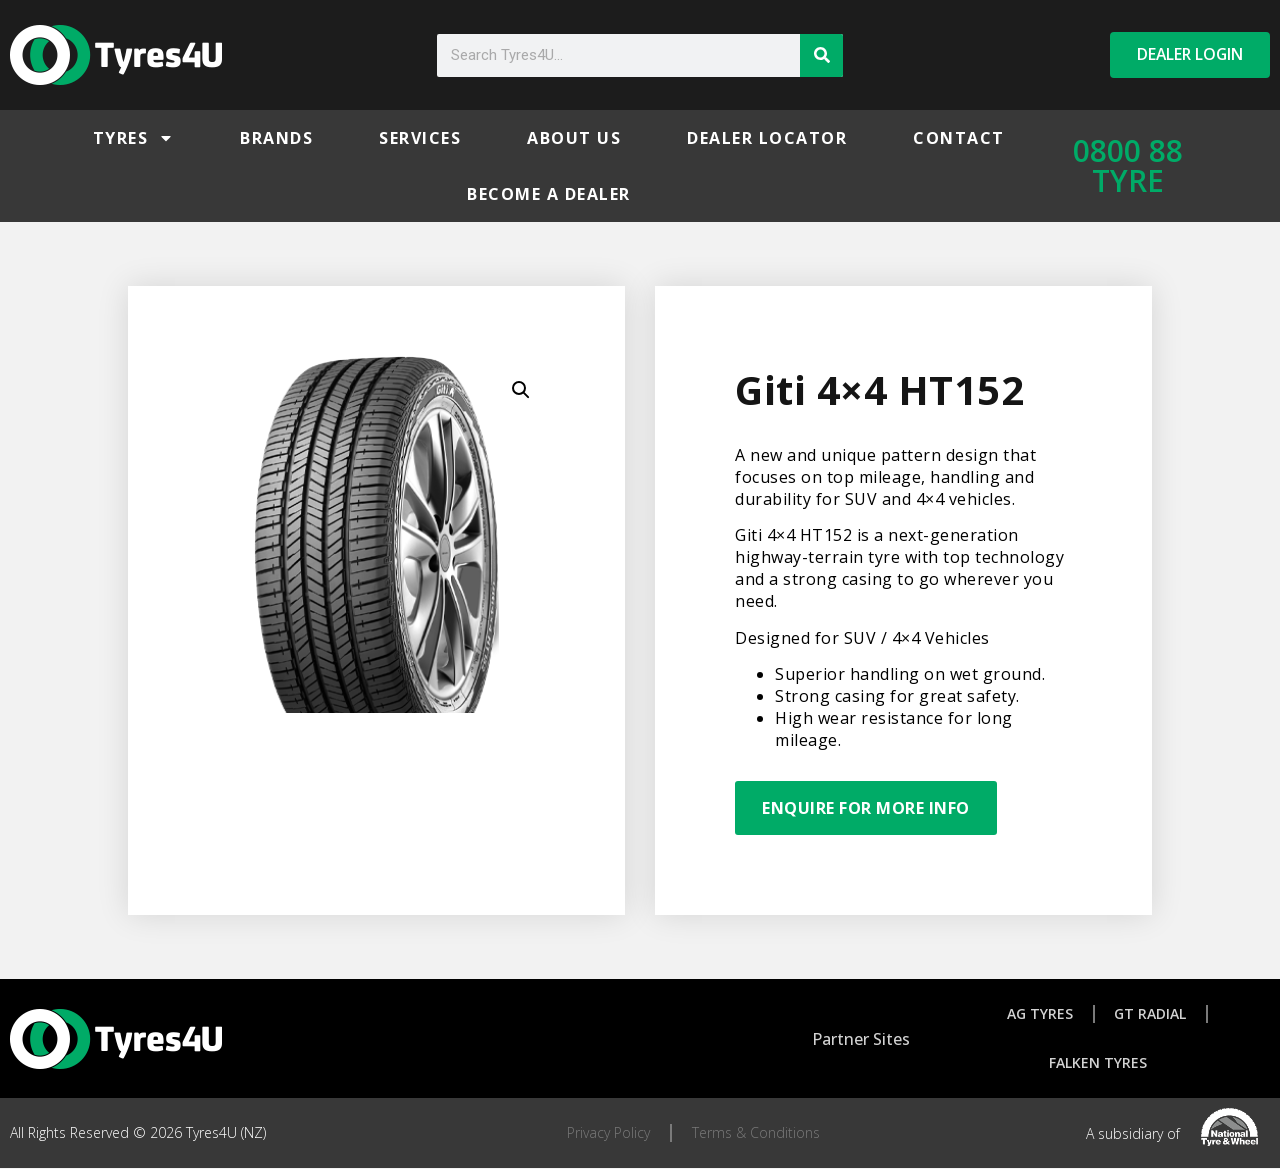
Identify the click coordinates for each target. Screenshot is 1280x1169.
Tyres (134, 138)
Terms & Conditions (756, 1133)
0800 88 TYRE (1128, 165)
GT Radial (1151, 1013)
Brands (276, 138)
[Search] (821, 55)
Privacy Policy (608, 1133)
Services (420, 138)
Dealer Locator (767, 138)
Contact (959, 138)
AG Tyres (1040, 1013)
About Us (574, 138)
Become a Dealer (549, 194)
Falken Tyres (1098, 1063)
